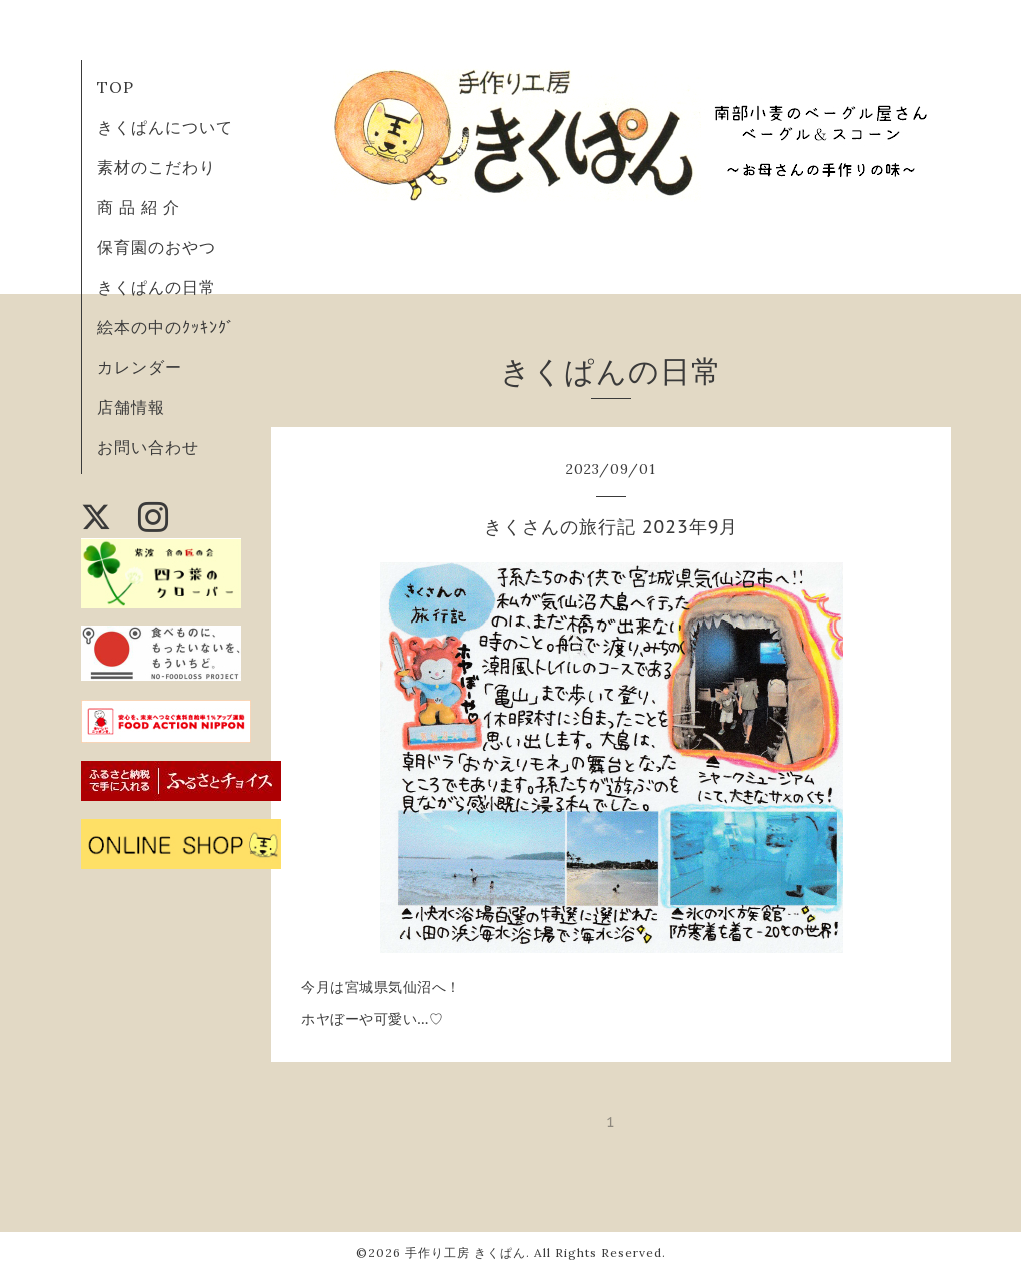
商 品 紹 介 (138, 207)
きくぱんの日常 (156, 287)
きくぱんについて (165, 127)
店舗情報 (131, 407)
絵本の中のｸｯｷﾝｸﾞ (166, 327)
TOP (115, 87)
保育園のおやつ (156, 247)
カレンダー (139, 367)
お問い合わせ (148, 447)
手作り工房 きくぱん (465, 1252)
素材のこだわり (156, 167)
